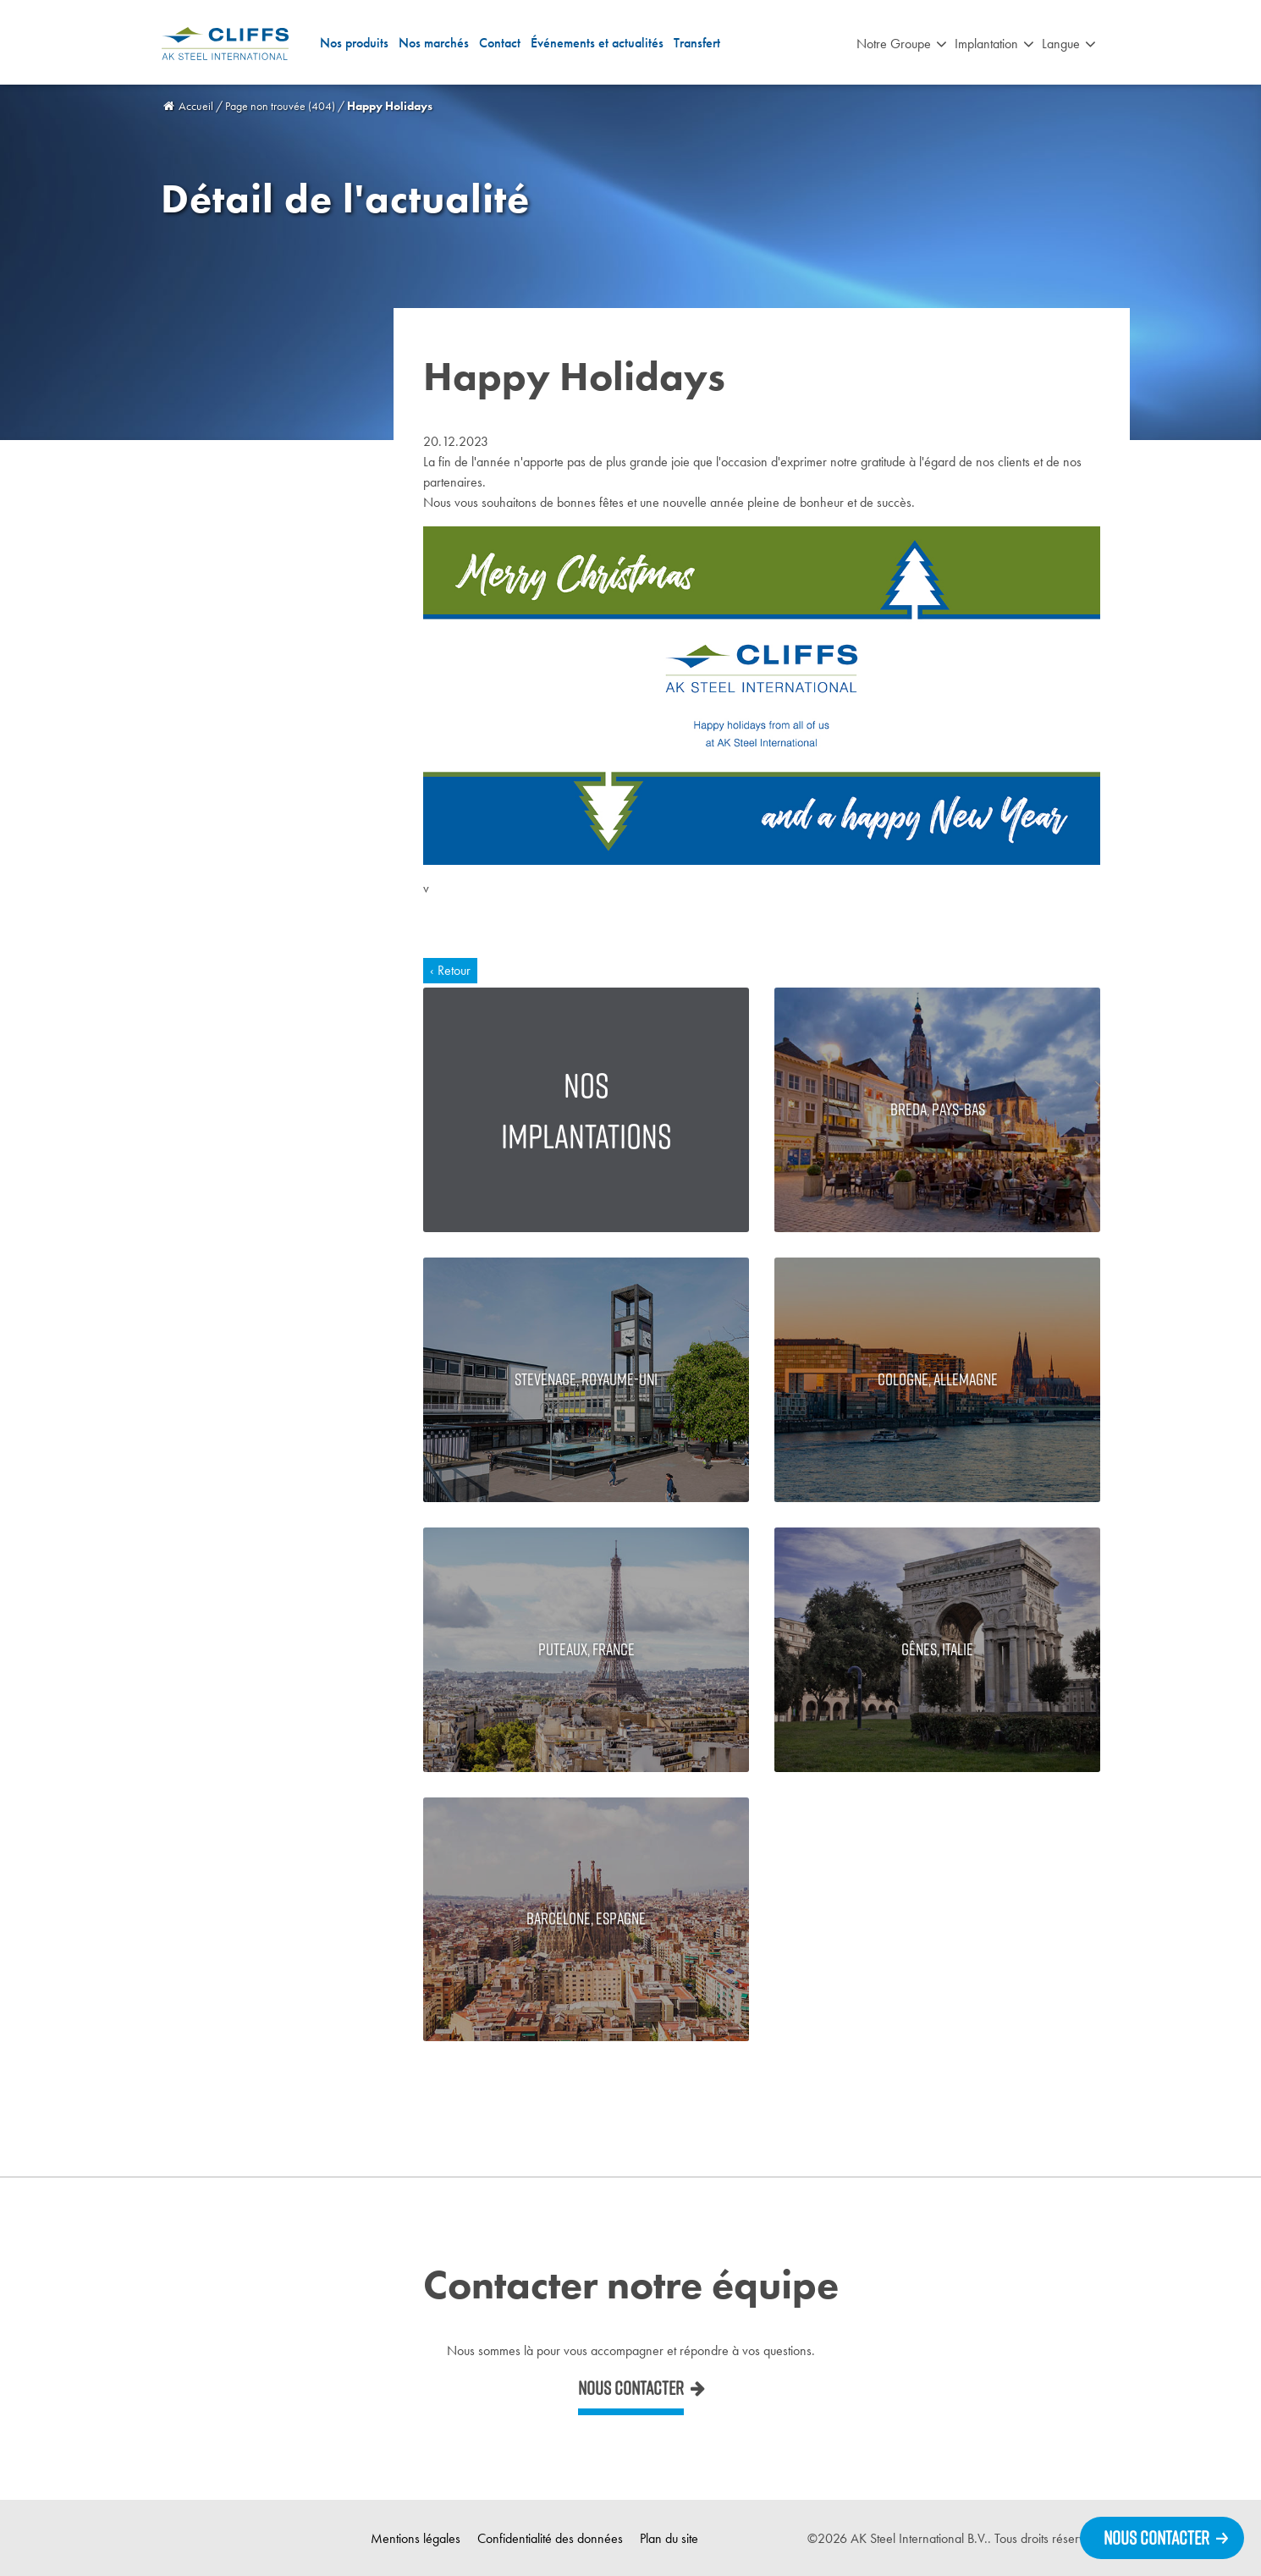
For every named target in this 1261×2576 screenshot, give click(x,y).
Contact (499, 43)
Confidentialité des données (550, 2538)
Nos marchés (434, 43)
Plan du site (669, 2538)
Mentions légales (415, 2538)
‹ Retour (450, 970)
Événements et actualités (597, 43)
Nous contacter (631, 2388)
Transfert (697, 43)
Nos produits (354, 43)
